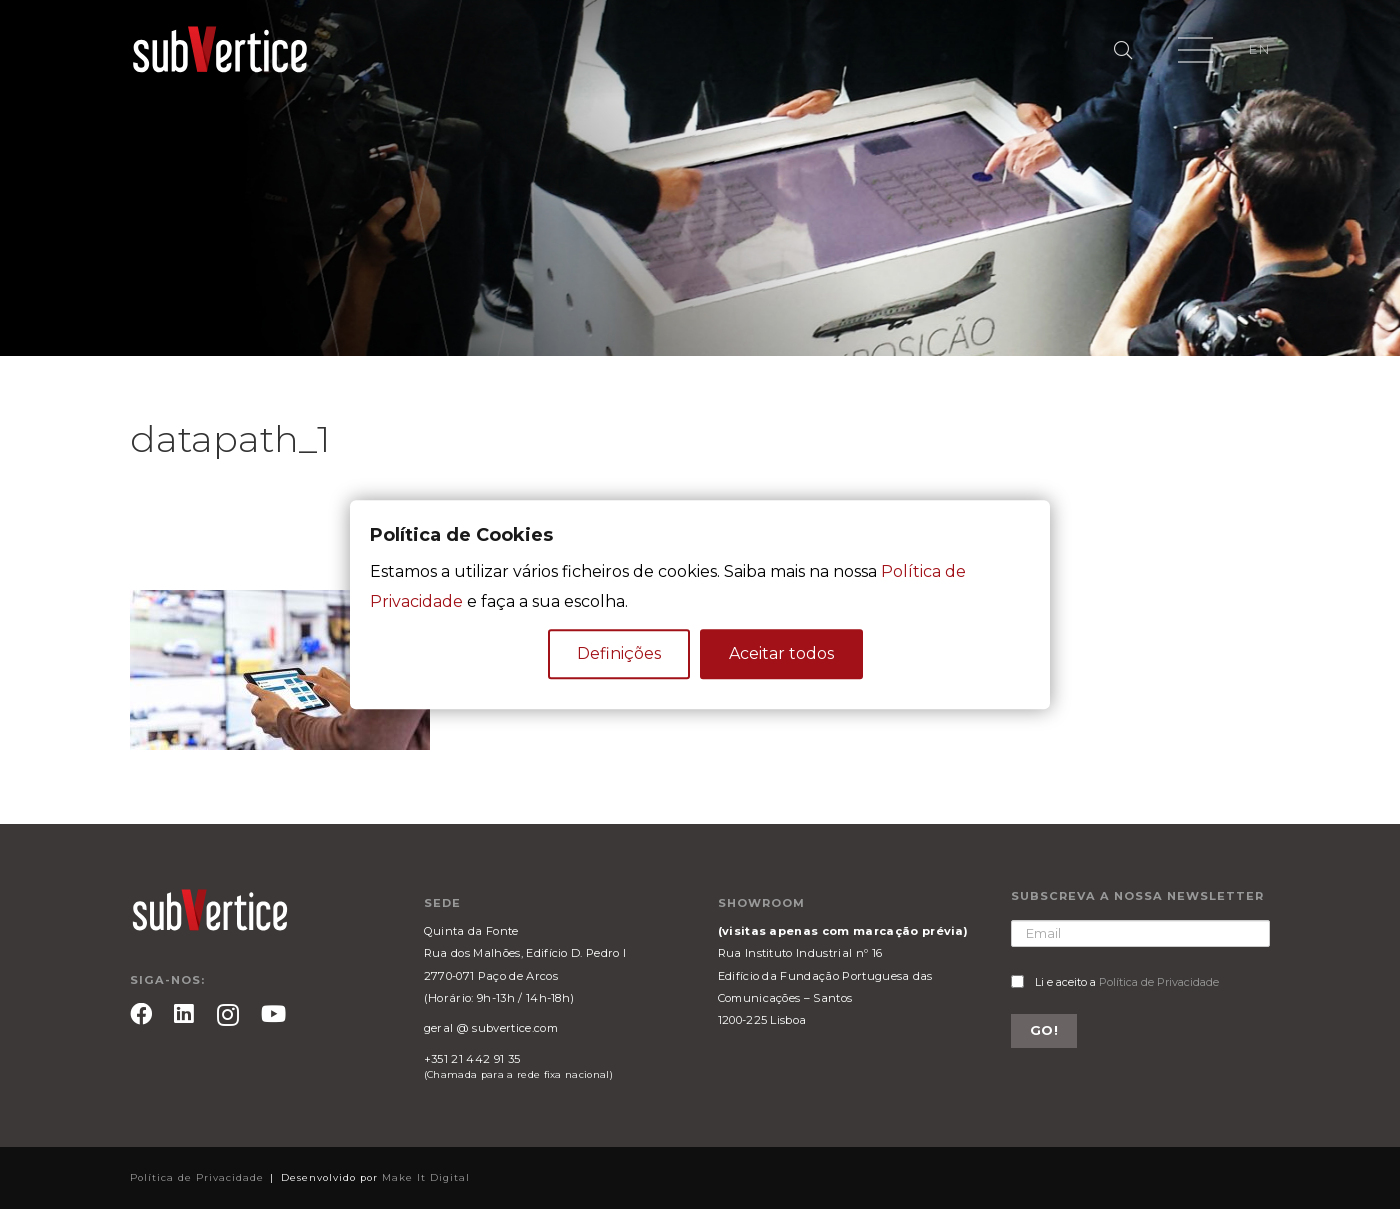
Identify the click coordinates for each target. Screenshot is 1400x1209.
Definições (619, 653)
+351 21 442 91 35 (472, 1059)
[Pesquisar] (1123, 50)
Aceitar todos (781, 653)
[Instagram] (228, 1015)
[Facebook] (141, 1014)
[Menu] (1195, 50)
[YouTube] (273, 1014)
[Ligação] (220, 50)
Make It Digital (426, 1177)
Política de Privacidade (1159, 982)
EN (1259, 49)
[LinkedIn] (184, 1014)
